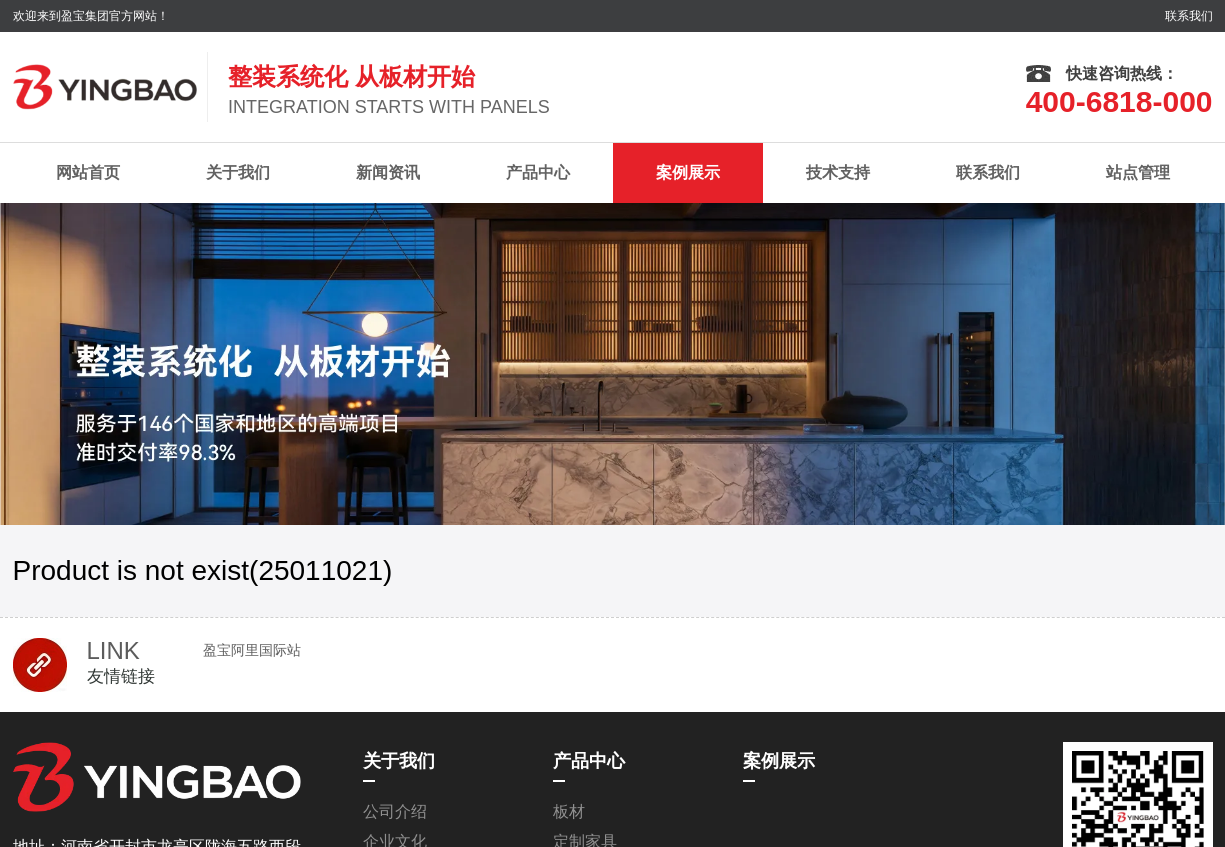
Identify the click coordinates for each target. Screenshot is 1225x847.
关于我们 (238, 172)
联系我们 (1189, 16)
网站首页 (88, 172)
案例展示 (688, 172)
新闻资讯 (388, 172)
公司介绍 (395, 811)
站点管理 (1138, 172)
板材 (569, 811)
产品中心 (538, 172)
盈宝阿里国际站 (252, 650)
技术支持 (838, 172)
